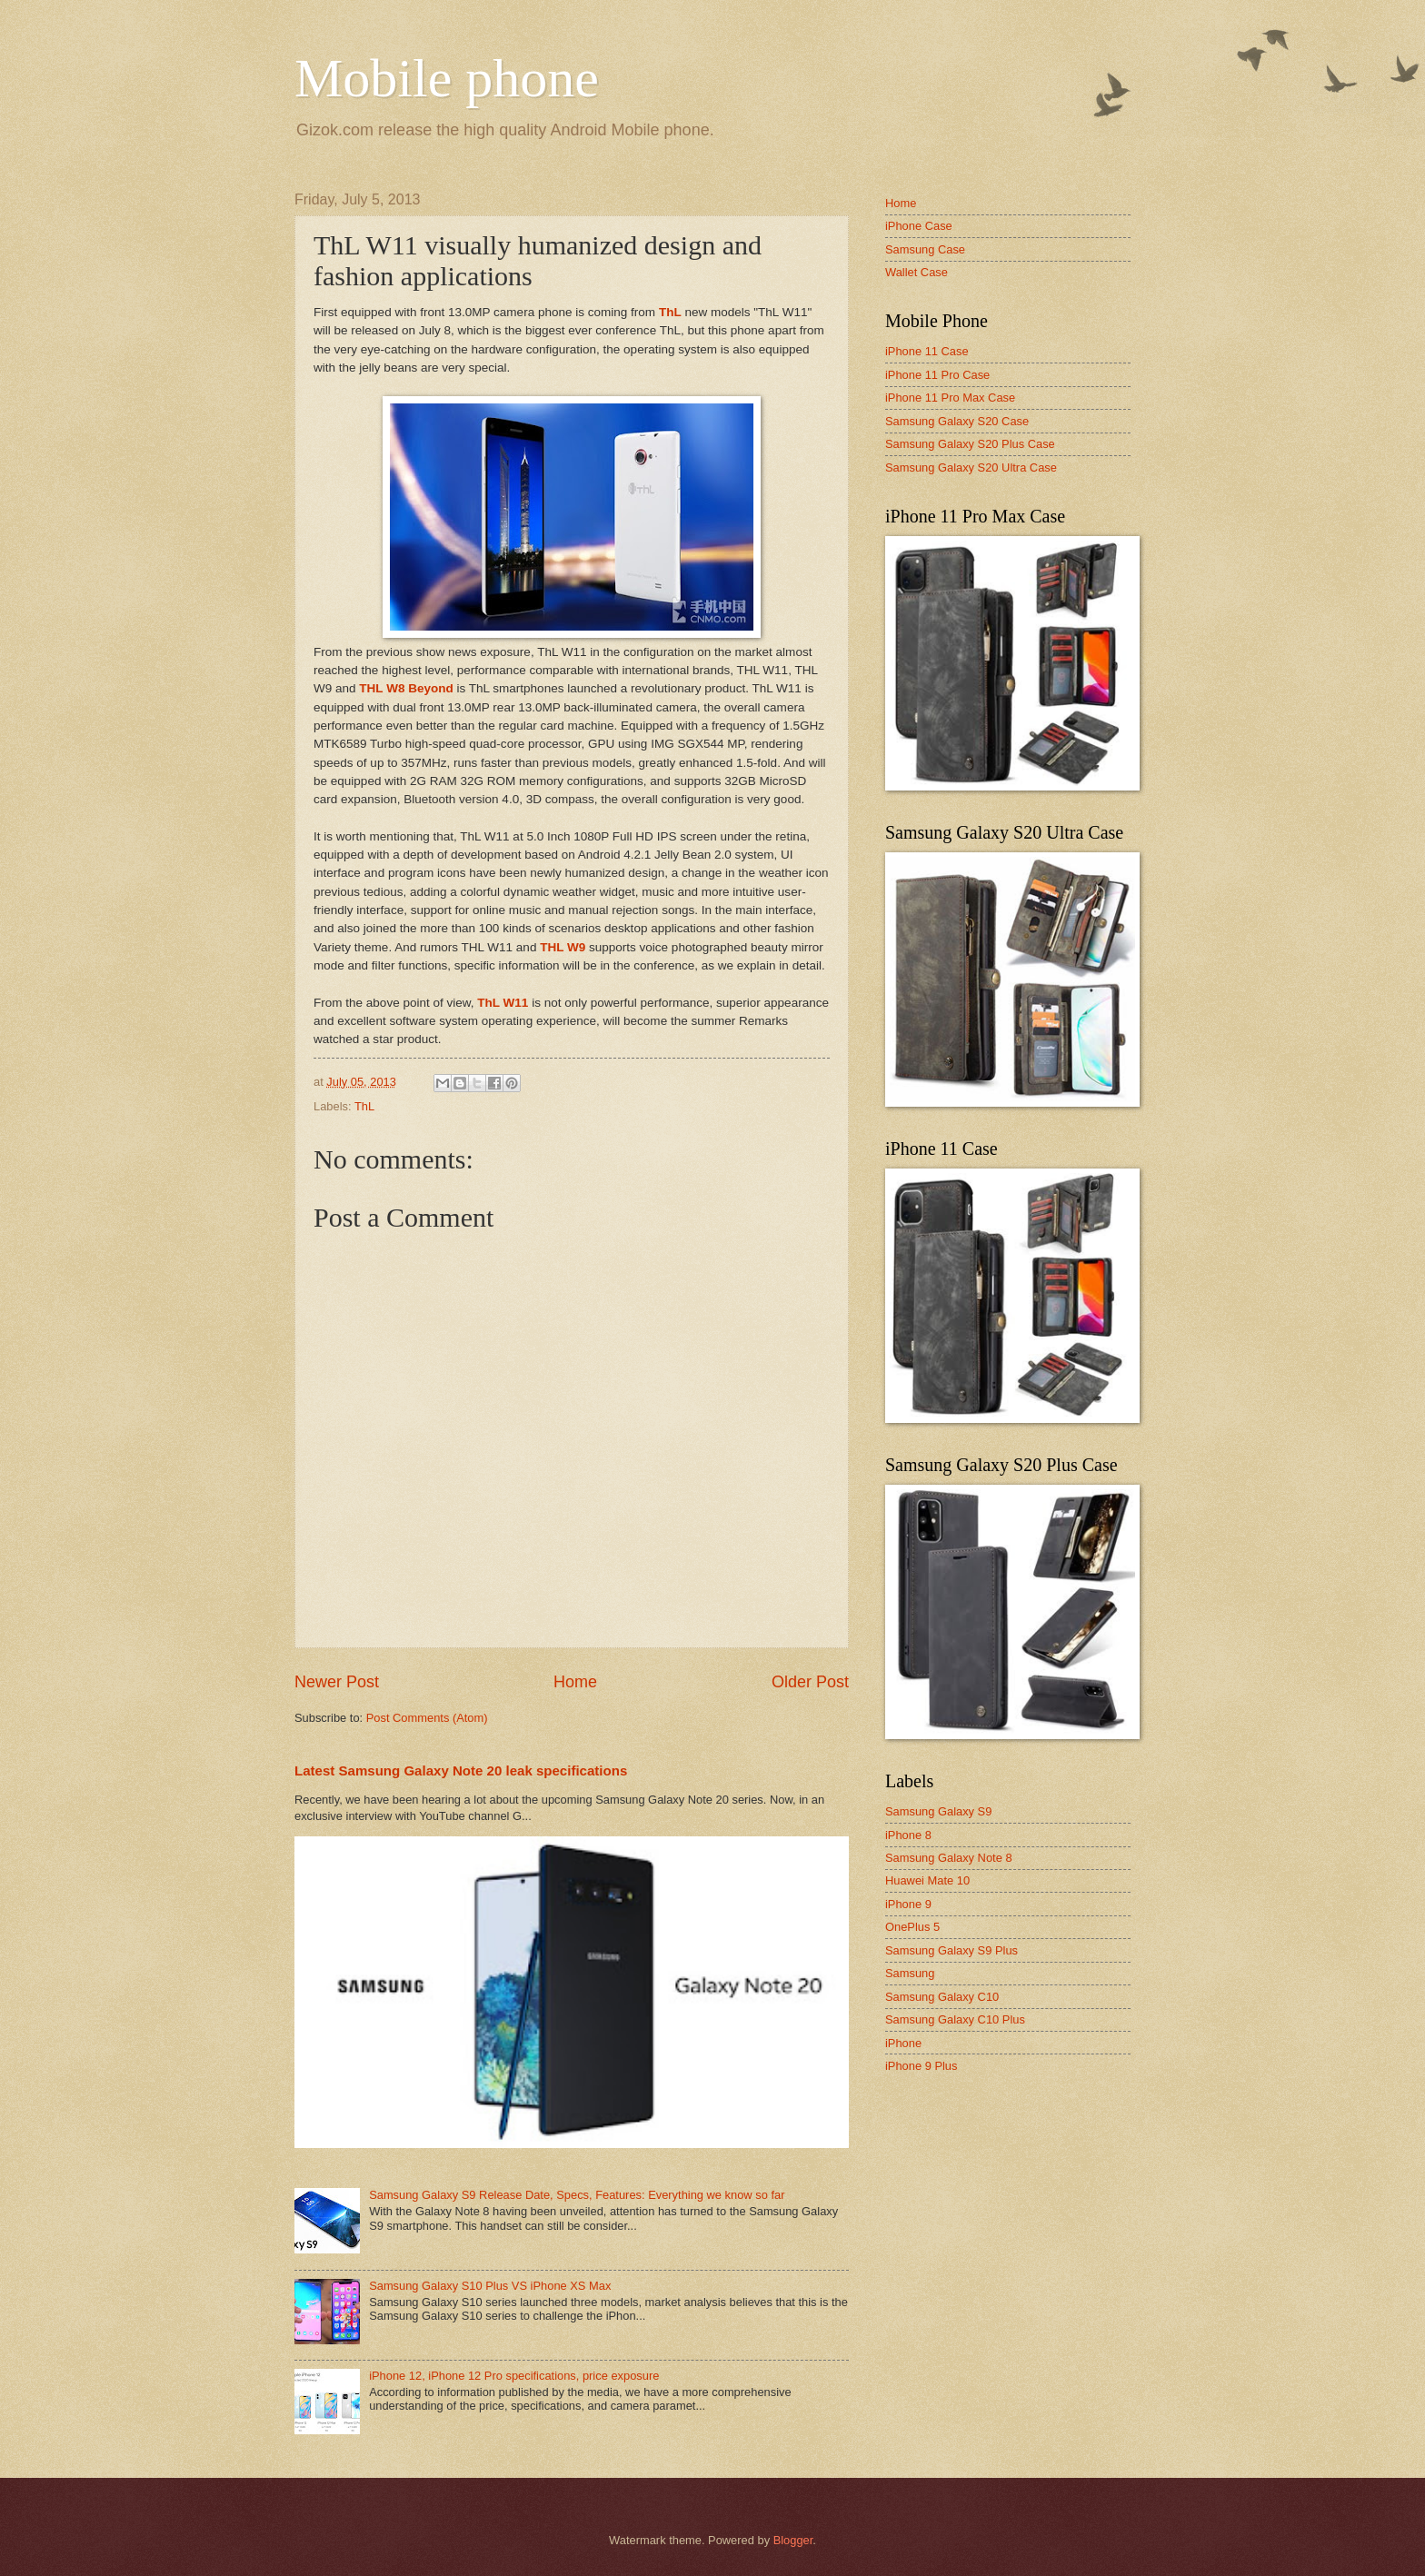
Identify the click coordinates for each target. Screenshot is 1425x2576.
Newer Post (336, 1682)
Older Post (810, 1682)
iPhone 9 (908, 1904)
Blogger (793, 2540)
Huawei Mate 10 (927, 1880)
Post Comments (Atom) (427, 1718)
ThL (670, 312)
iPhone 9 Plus (921, 2066)
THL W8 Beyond (406, 688)
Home (575, 1682)
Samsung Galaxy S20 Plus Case (970, 444)
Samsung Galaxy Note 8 (948, 1858)
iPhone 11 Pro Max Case (950, 397)
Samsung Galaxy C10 (942, 1997)
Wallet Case (916, 272)
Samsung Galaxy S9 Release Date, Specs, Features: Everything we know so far (576, 2195)
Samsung (909, 1973)
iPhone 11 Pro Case (937, 375)
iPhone (903, 2043)
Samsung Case (925, 249)
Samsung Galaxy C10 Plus (955, 2019)
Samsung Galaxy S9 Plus (951, 1950)
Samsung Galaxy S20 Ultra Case (971, 467)
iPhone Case (918, 226)
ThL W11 (502, 1003)
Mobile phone (446, 78)
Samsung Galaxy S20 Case (957, 421)
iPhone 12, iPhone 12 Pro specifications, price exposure (514, 2375)
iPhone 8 (908, 1835)
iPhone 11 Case (927, 351)
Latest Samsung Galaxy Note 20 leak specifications (460, 1770)
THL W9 (562, 947)
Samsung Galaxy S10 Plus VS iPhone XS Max (490, 2286)
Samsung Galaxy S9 (938, 1811)
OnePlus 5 (912, 1927)
